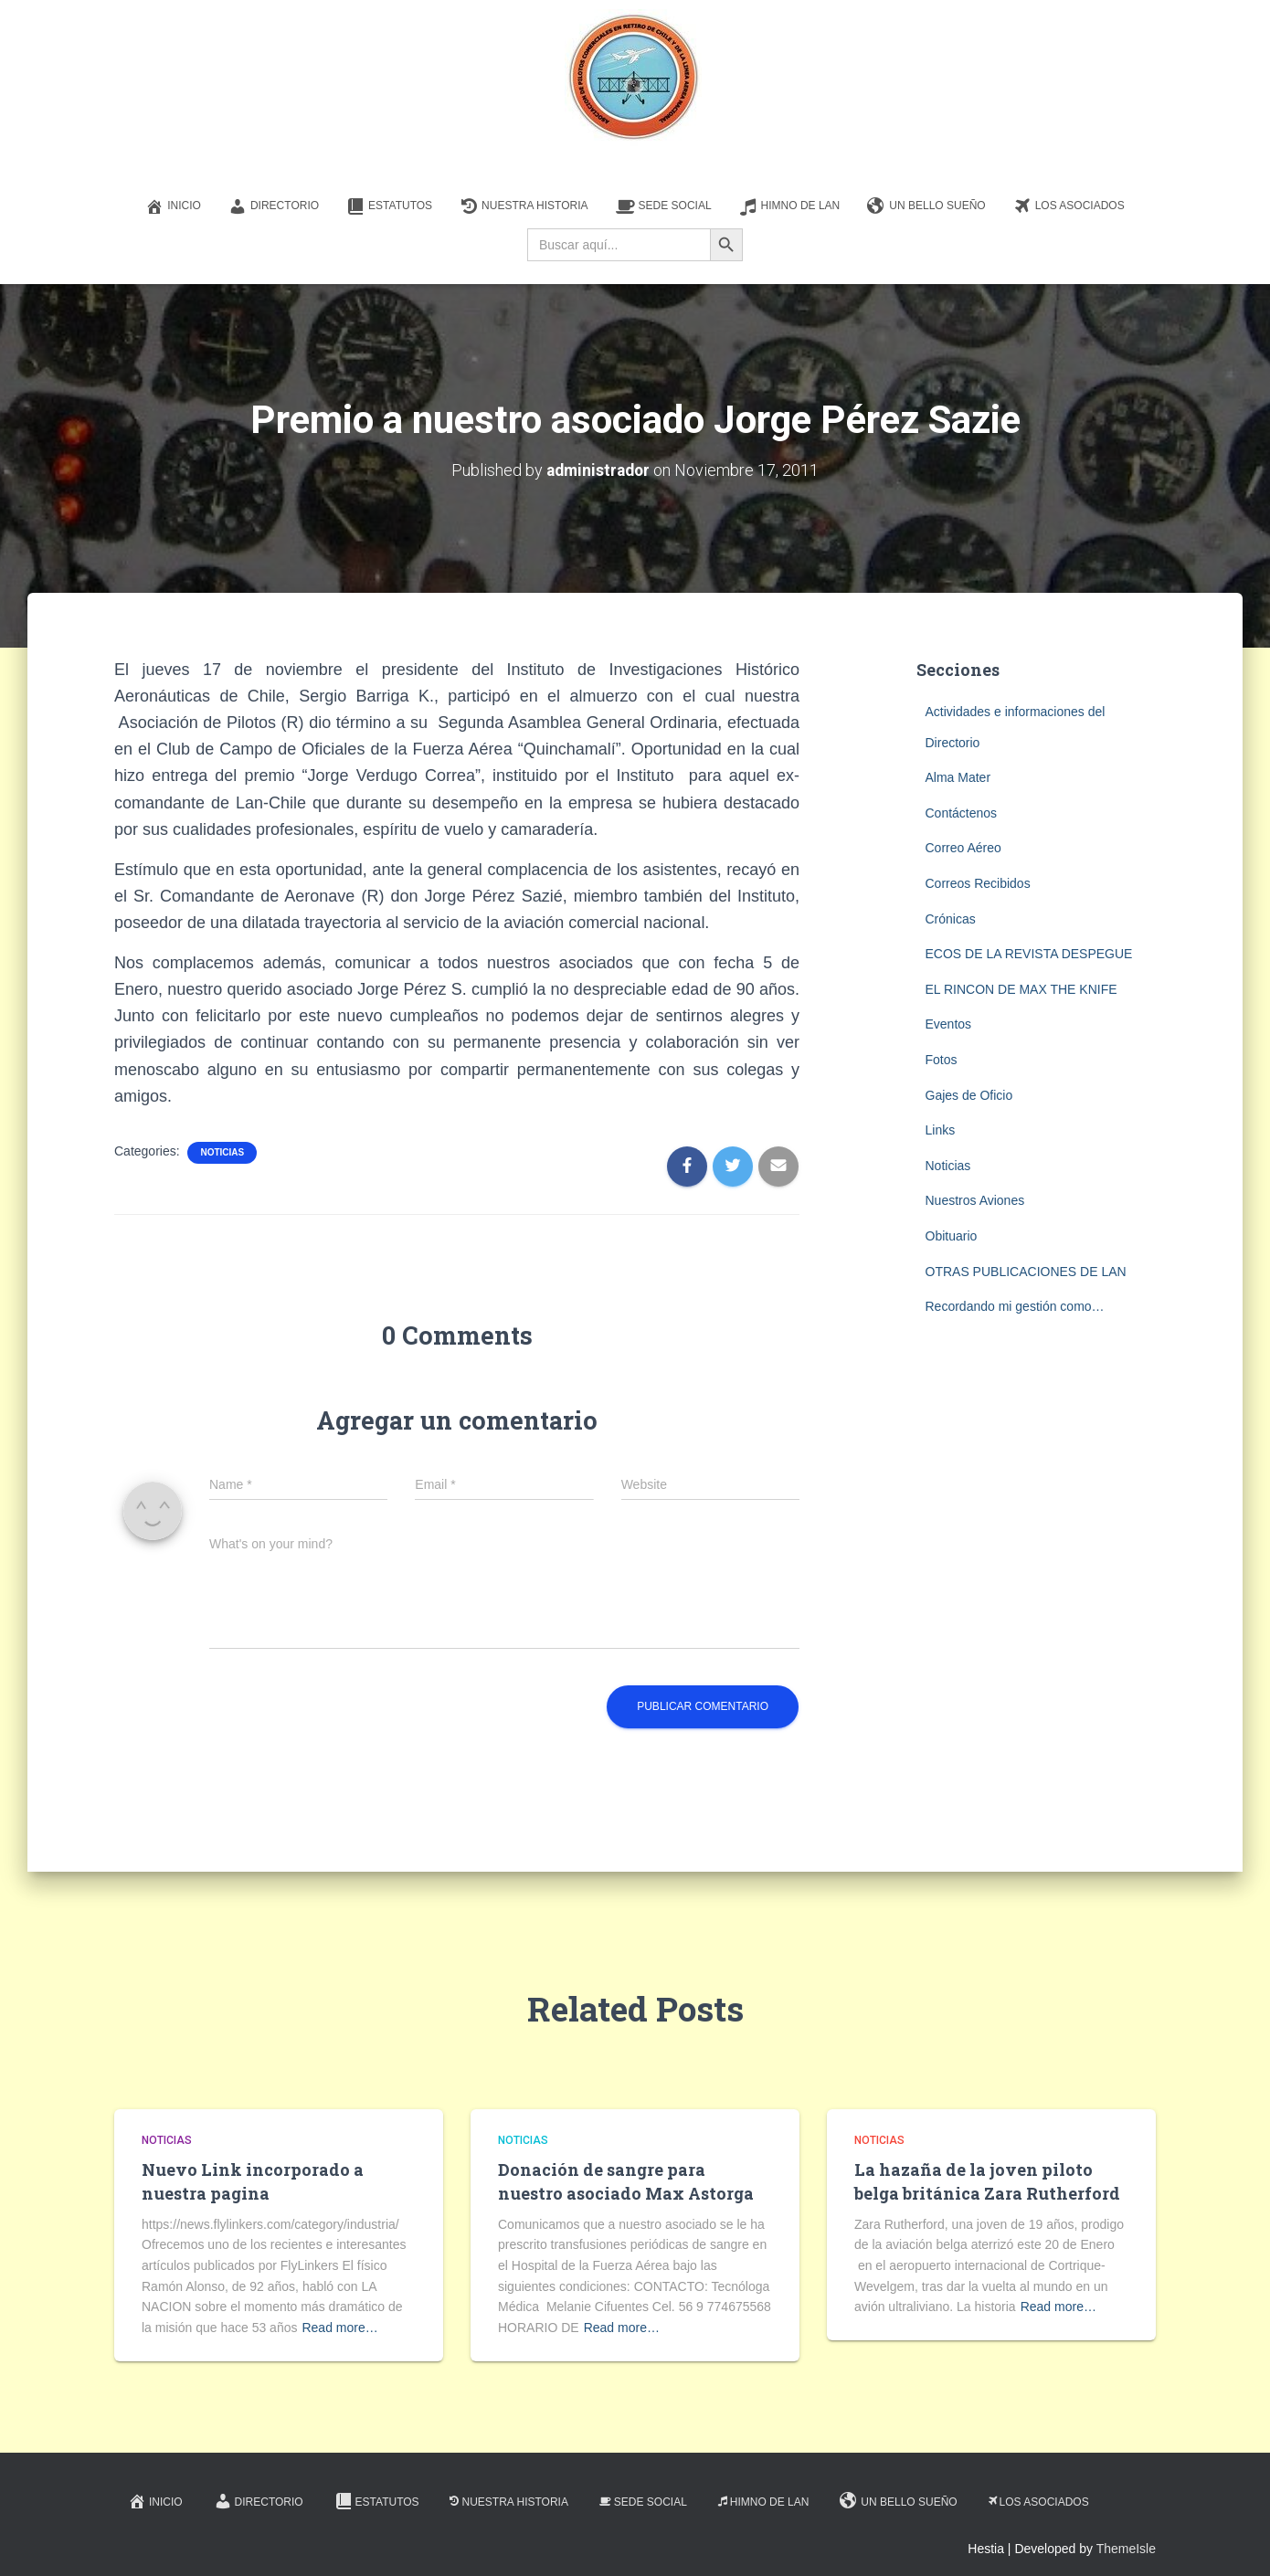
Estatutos (389, 206)
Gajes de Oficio (969, 1095)
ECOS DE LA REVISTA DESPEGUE (1029, 953)
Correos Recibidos (978, 883)
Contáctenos (962, 813)
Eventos (949, 1024)
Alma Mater (958, 777)
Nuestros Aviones (975, 1200)
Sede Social (664, 206)
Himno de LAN (790, 206)
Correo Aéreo (963, 847)
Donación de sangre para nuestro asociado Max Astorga (626, 2181)
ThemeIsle (1126, 2548)
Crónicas (951, 919)
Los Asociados (1069, 206)
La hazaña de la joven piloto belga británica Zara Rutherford (987, 2181)
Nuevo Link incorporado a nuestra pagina (253, 2181)
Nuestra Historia (523, 206)
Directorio (273, 206)
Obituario (952, 1236)
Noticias (222, 1152)
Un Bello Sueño (926, 206)
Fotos (942, 1059)
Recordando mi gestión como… (1015, 1306)
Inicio (173, 206)
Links (941, 1130)
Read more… (339, 2327)
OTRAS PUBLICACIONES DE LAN (1026, 1271)
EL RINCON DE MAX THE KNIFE (1021, 989)
